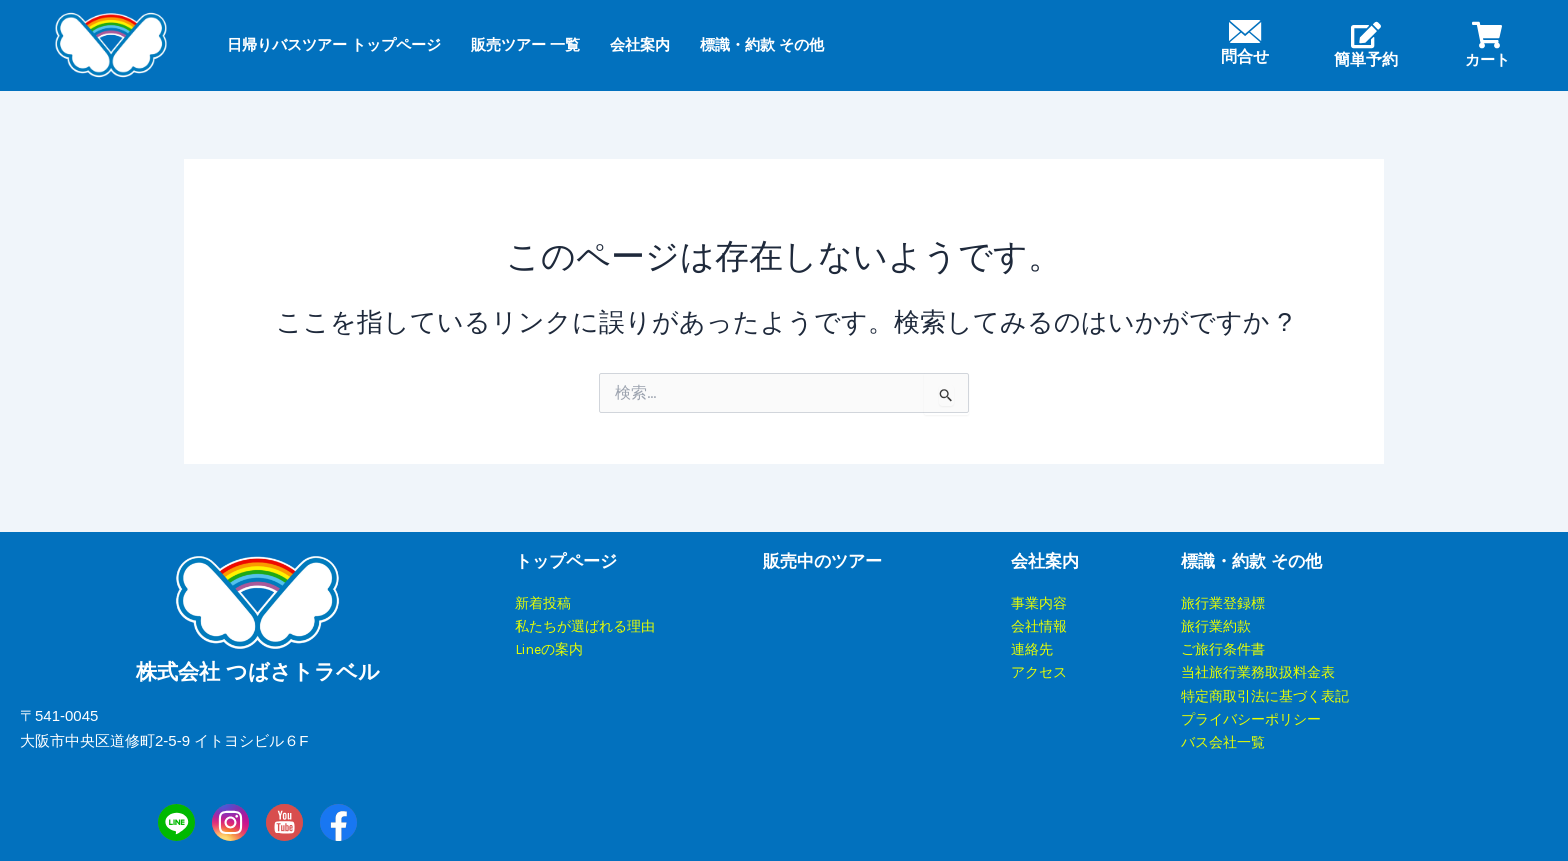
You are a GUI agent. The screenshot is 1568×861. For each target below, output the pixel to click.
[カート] (1487, 35)
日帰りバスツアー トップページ (334, 45)
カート (1487, 59)
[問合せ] (1244, 31)
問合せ (1245, 56)
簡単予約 (1366, 59)
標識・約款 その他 (762, 45)
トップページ (566, 561)
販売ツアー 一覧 (525, 45)
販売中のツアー (822, 561)
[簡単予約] (1366, 35)
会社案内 (640, 45)
